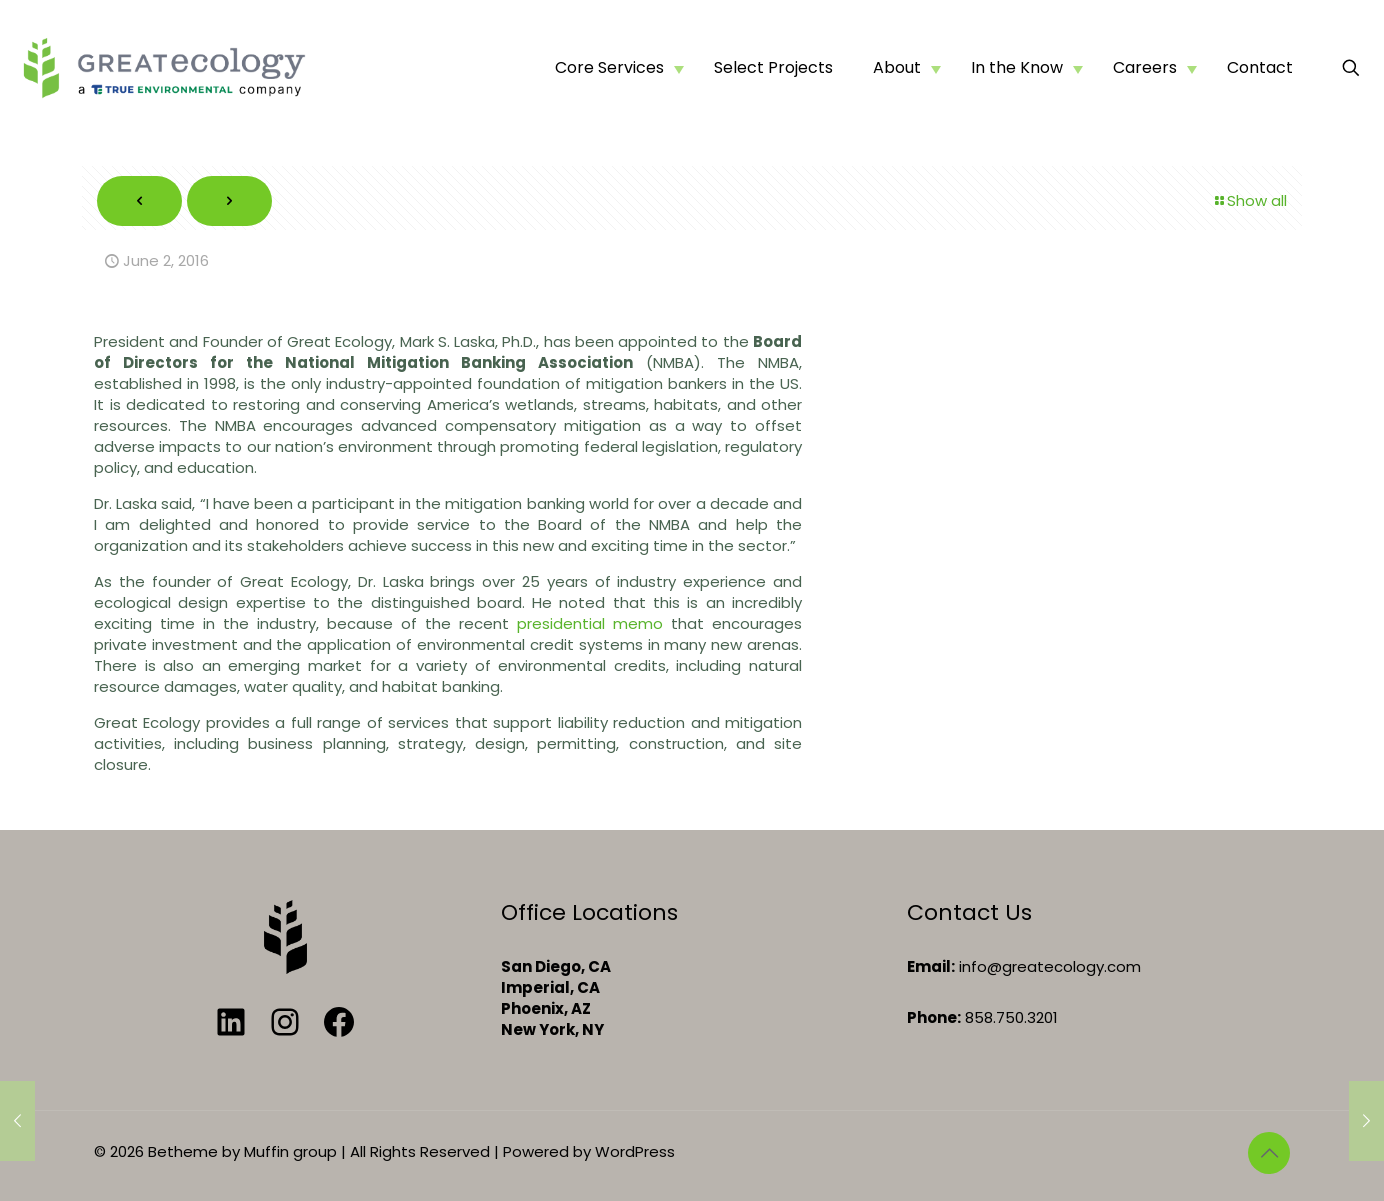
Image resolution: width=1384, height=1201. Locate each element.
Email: (931, 966)
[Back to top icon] (1269, 1153)
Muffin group (290, 1151)
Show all (1249, 200)
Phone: (934, 1017)
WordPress (635, 1151)
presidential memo (590, 623)
